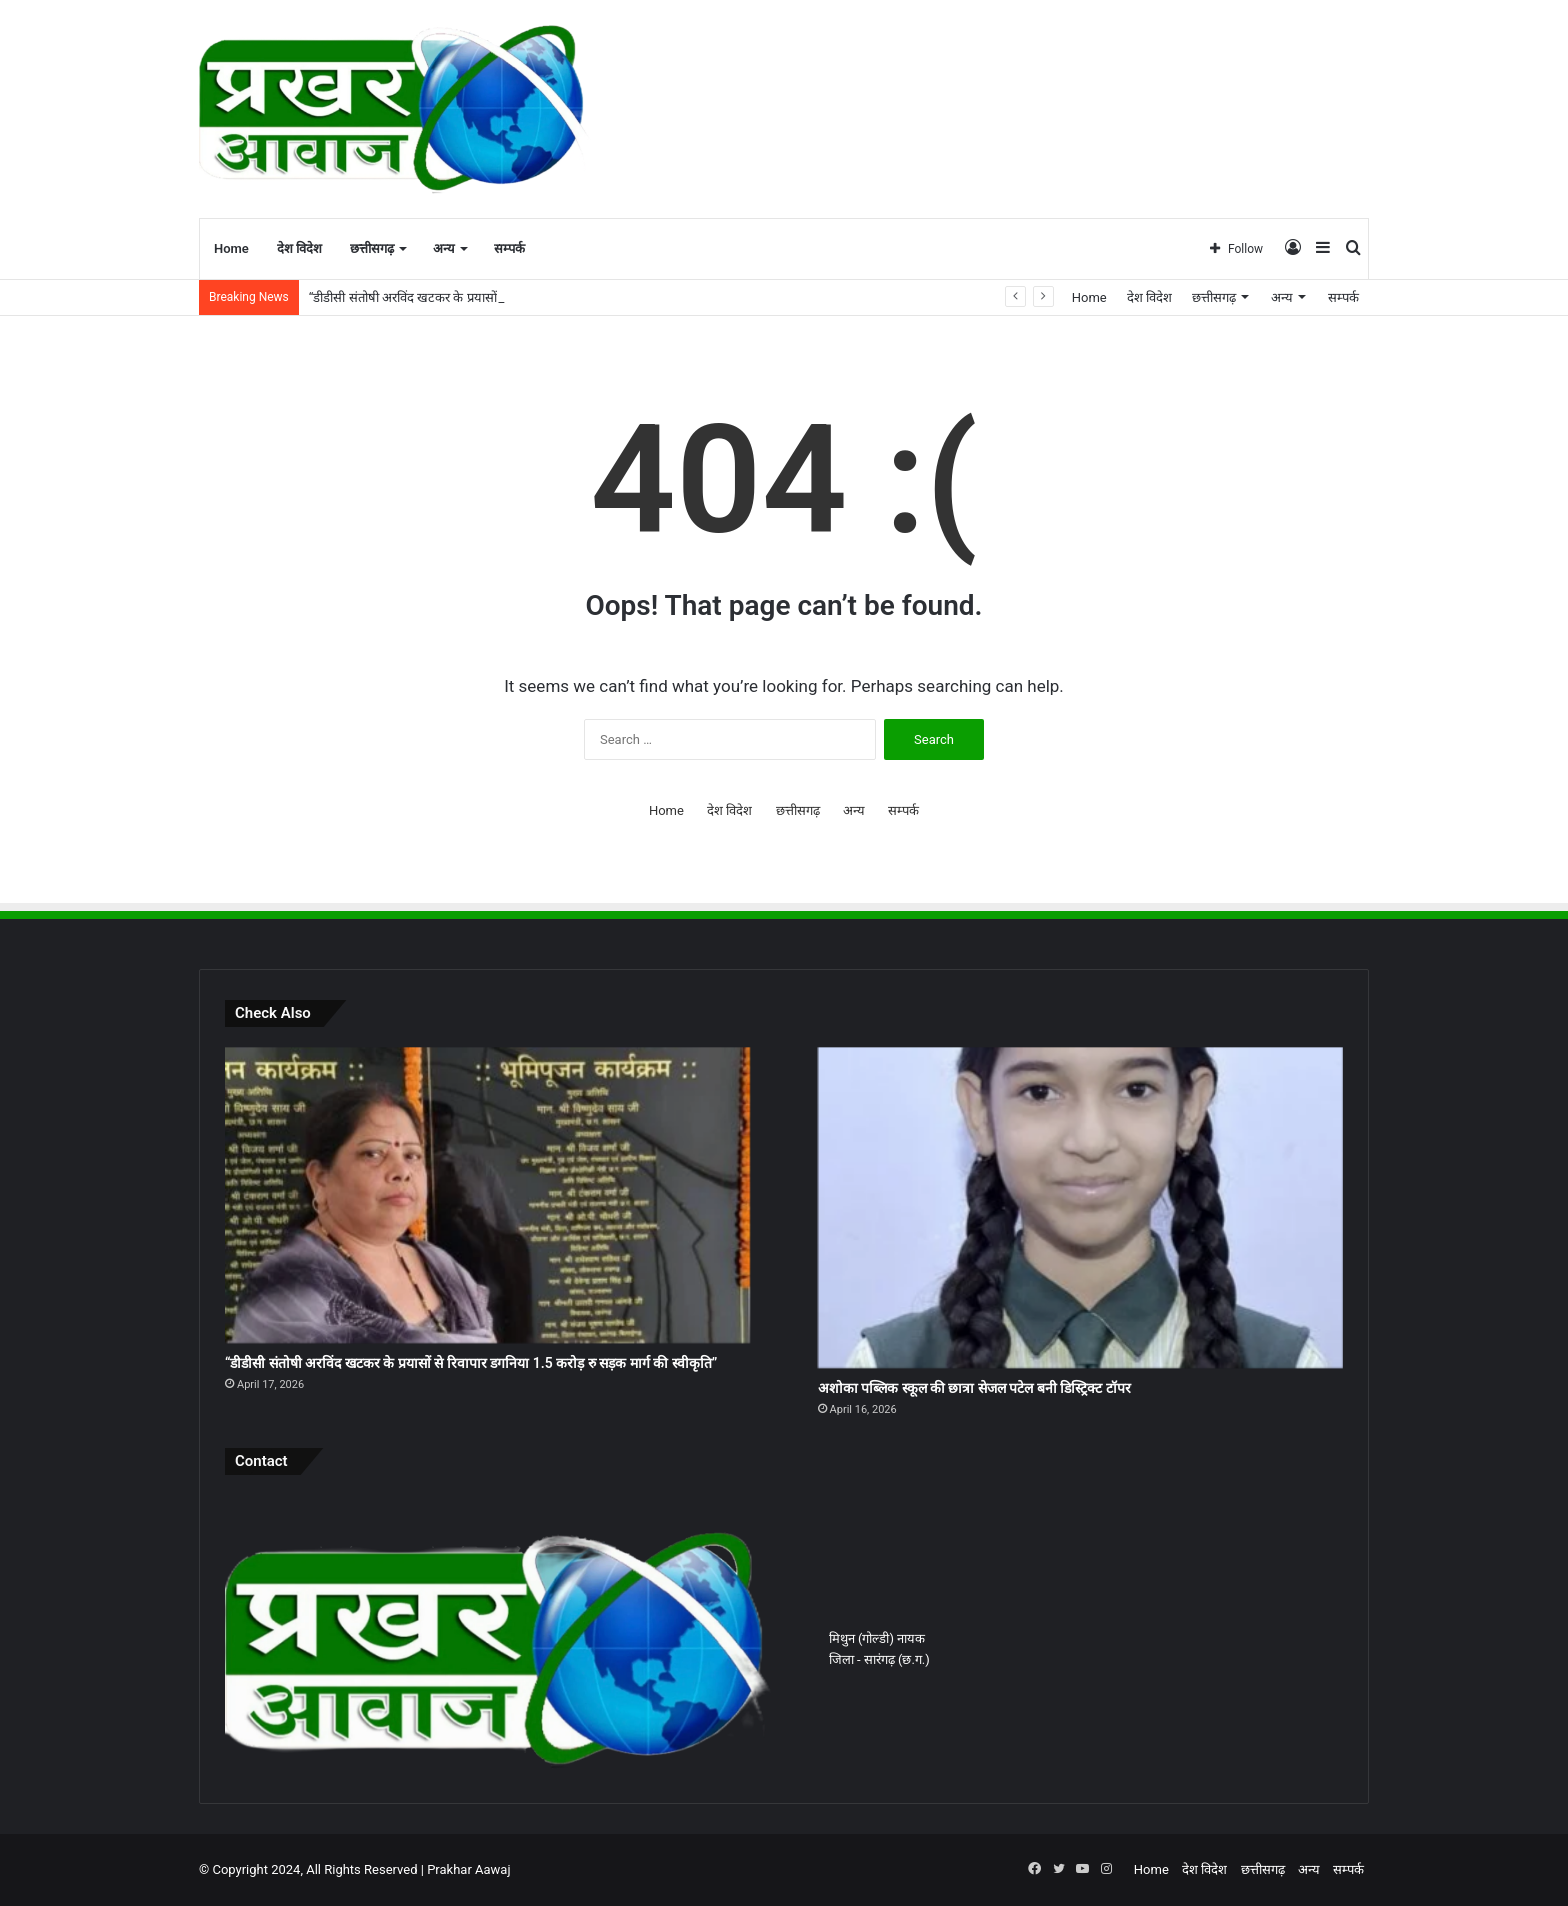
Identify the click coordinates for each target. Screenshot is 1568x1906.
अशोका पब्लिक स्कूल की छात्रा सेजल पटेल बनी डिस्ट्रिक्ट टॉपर (974, 1388)
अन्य (444, 248)
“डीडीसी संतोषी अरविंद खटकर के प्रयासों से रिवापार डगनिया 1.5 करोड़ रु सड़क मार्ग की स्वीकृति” (471, 1363)
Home (231, 248)
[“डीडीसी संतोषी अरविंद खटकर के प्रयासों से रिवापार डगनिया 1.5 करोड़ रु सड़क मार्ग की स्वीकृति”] (487, 1195)
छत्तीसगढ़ (372, 248)
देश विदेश (299, 248)
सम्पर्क (509, 248)
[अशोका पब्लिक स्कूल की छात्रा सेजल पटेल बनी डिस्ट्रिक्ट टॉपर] (1080, 1207)
